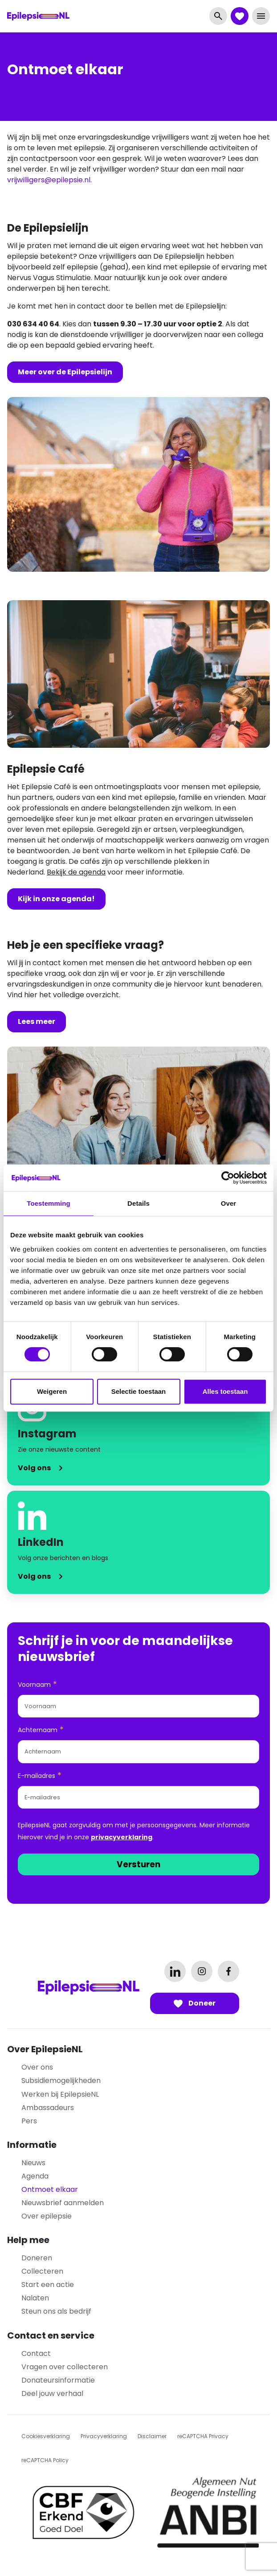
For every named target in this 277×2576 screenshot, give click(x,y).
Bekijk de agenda (76, 872)
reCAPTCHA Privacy (202, 2436)
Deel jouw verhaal (52, 2393)
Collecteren (42, 2271)
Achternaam (41, 1730)
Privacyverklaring (104, 2436)
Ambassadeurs (47, 2108)
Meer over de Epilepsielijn (65, 372)
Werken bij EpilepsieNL (60, 2094)
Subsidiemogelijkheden (61, 2080)
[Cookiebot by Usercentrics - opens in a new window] (228, 1177)
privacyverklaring (121, 1837)
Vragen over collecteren (64, 2367)
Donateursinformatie (58, 2380)
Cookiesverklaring (45, 2436)
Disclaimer (152, 2436)
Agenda (35, 2176)
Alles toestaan (225, 1391)
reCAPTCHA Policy (45, 2460)
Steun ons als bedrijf (56, 2311)
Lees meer (36, 1021)
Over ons (37, 2067)
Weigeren (52, 1391)
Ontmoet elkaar (49, 2189)
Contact (36, 2353)
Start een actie (47, 2284)
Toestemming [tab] (48, 1203)
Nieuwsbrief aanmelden (62, 2203)
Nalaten (35, 2298)
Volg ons (34, 1468)
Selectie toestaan (138, 1391)
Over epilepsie (46, 2216)
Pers (29, 2121)
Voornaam (37, 1684)
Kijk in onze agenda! (56, 899)
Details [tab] (138, 1203)
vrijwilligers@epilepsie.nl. (49, 180)
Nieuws (33, 2163)
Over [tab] (228, 1203)
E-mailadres (39, 1775)
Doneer (195, 2003)
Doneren (36, 2258)
